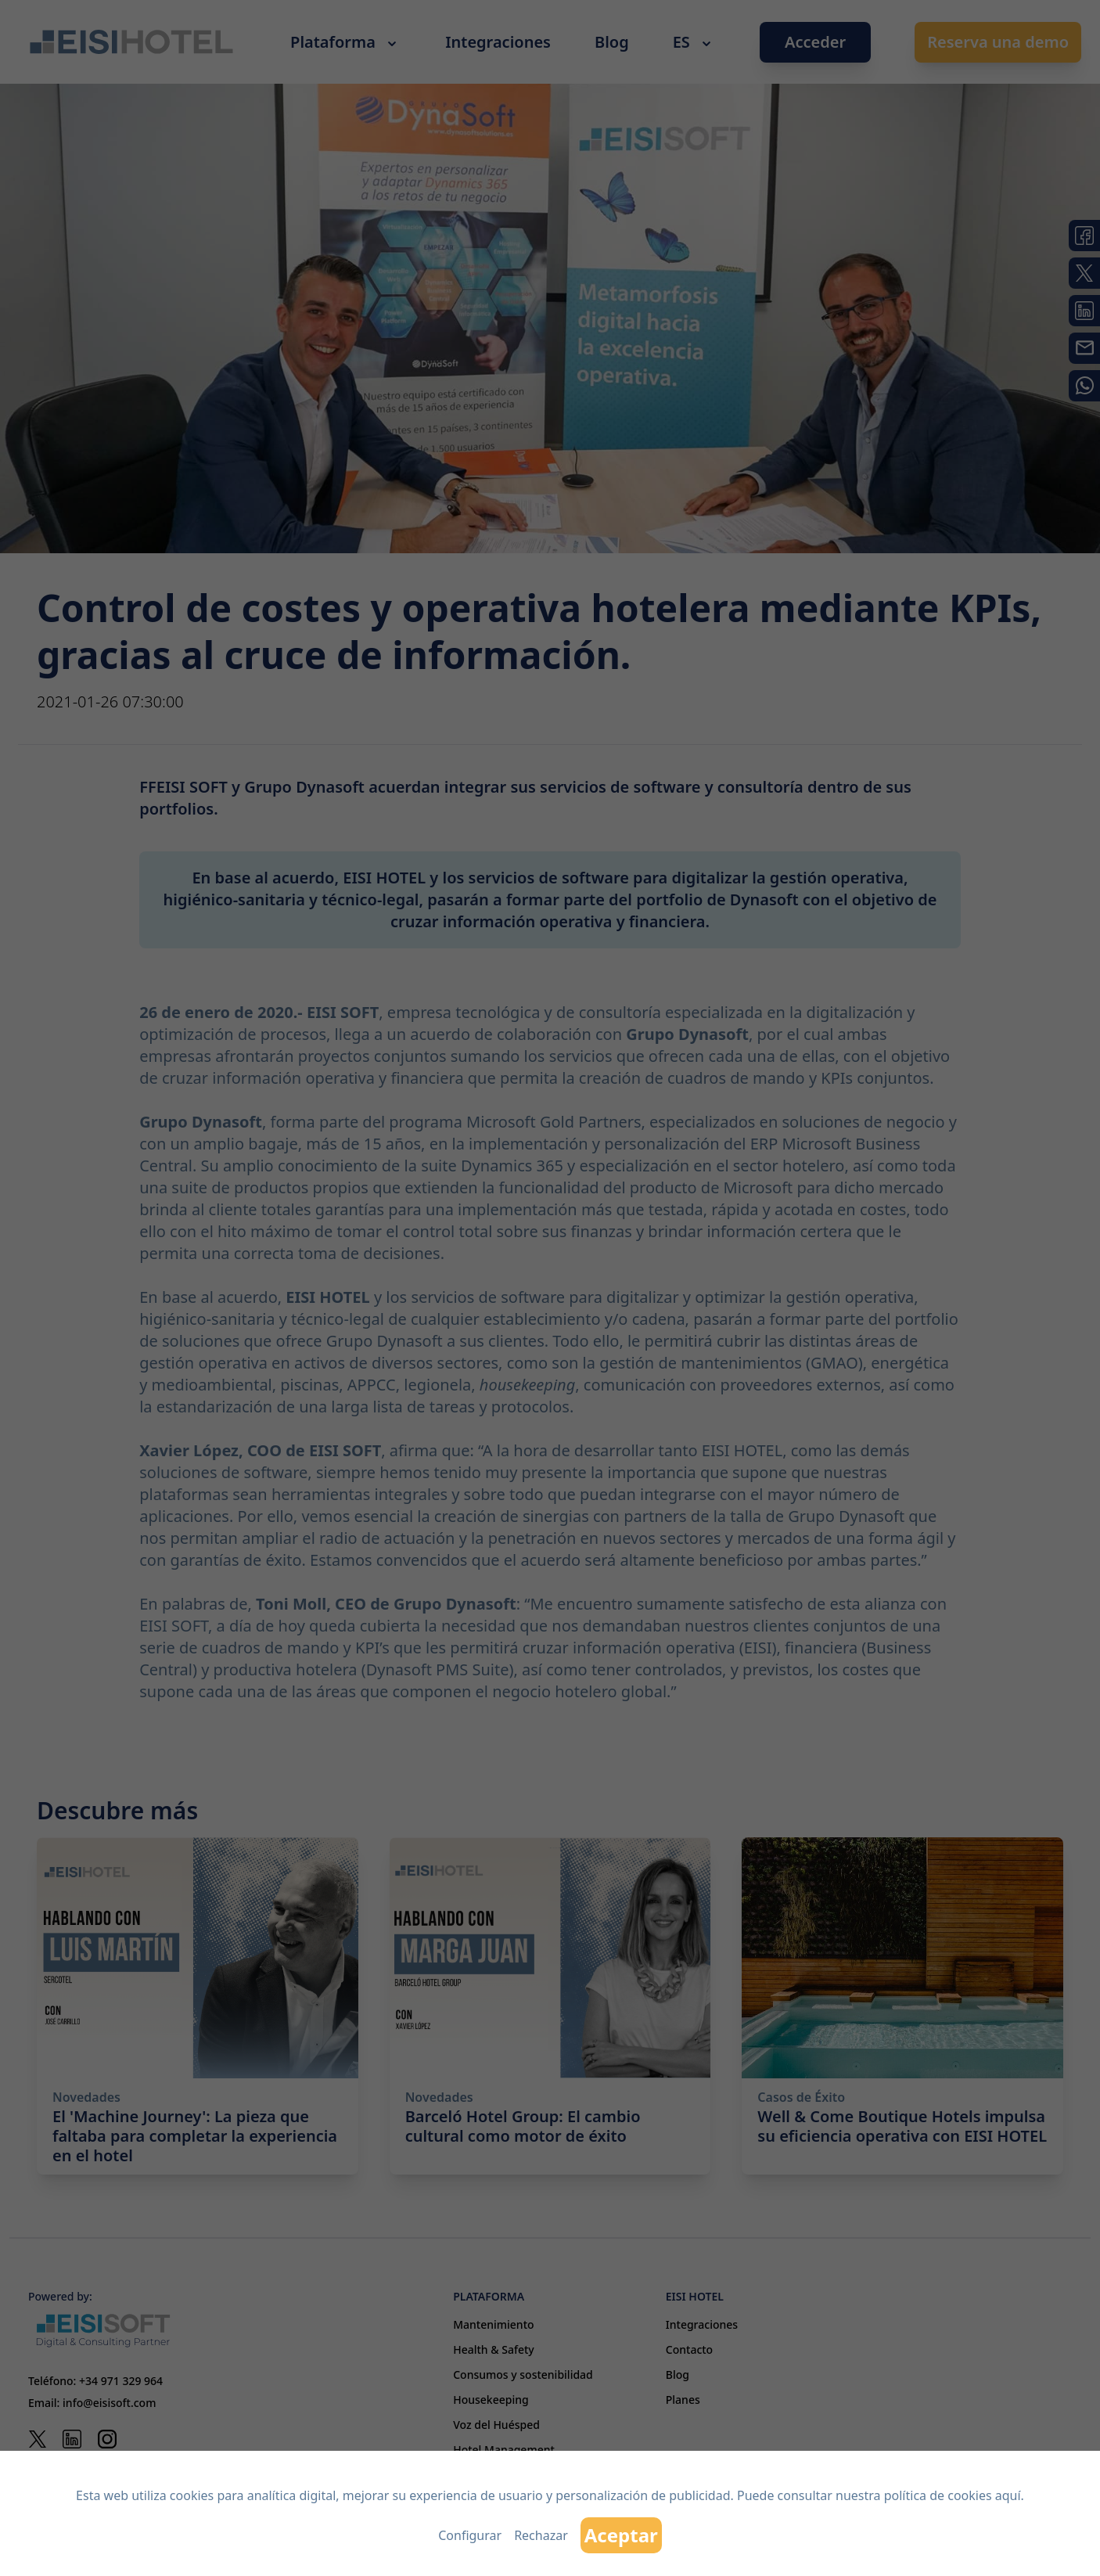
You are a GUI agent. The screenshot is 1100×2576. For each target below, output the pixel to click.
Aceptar (621, 2535)
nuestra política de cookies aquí (928, 2495)
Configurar (469, 2535)
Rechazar (541, 2535)
